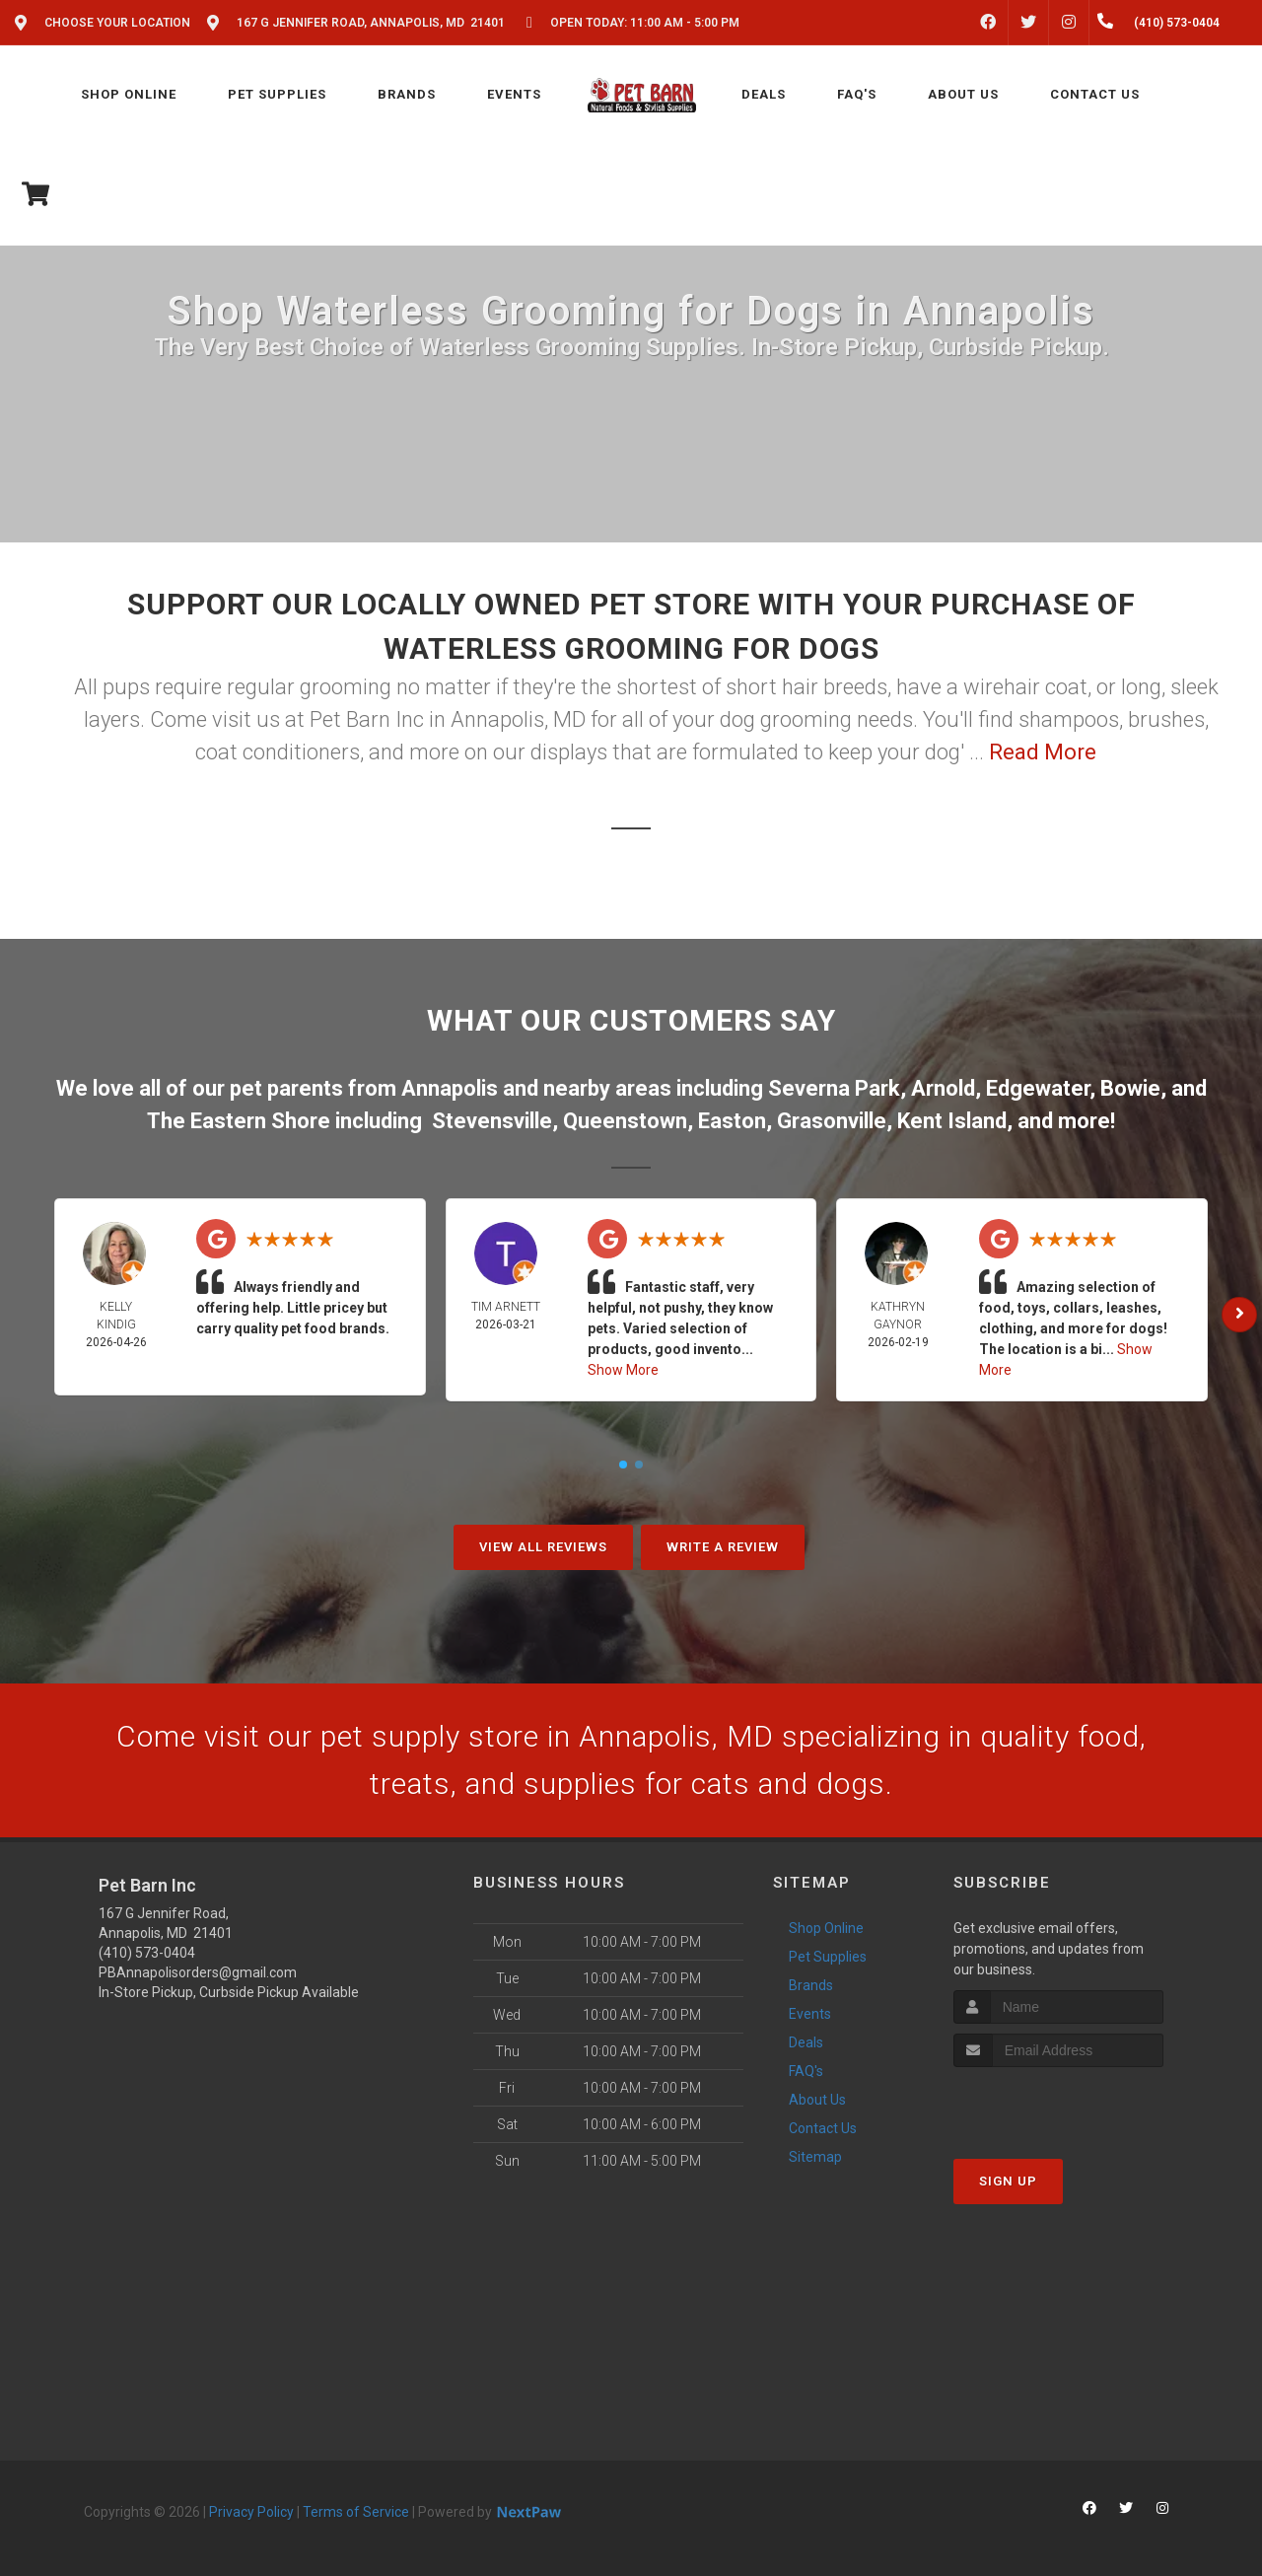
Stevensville (492, 1121)
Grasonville (831, 1121)
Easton (732, 1121)
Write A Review (722, 1546)
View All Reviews (543, 1546)
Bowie (1130, 1088)
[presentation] (1058, 2104)
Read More (1042, 752)
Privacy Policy (251, 2512)
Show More (623, 1370)
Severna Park (834, 1088)
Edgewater (1037, 1088)
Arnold (943, 1088)
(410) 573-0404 (147, 1953)
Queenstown (625, 1121)
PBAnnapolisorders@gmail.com (198, 1972)
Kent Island (952, 1121)
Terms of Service (356, 2512)
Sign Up (1008, 2181)
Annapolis (449, 1088)
